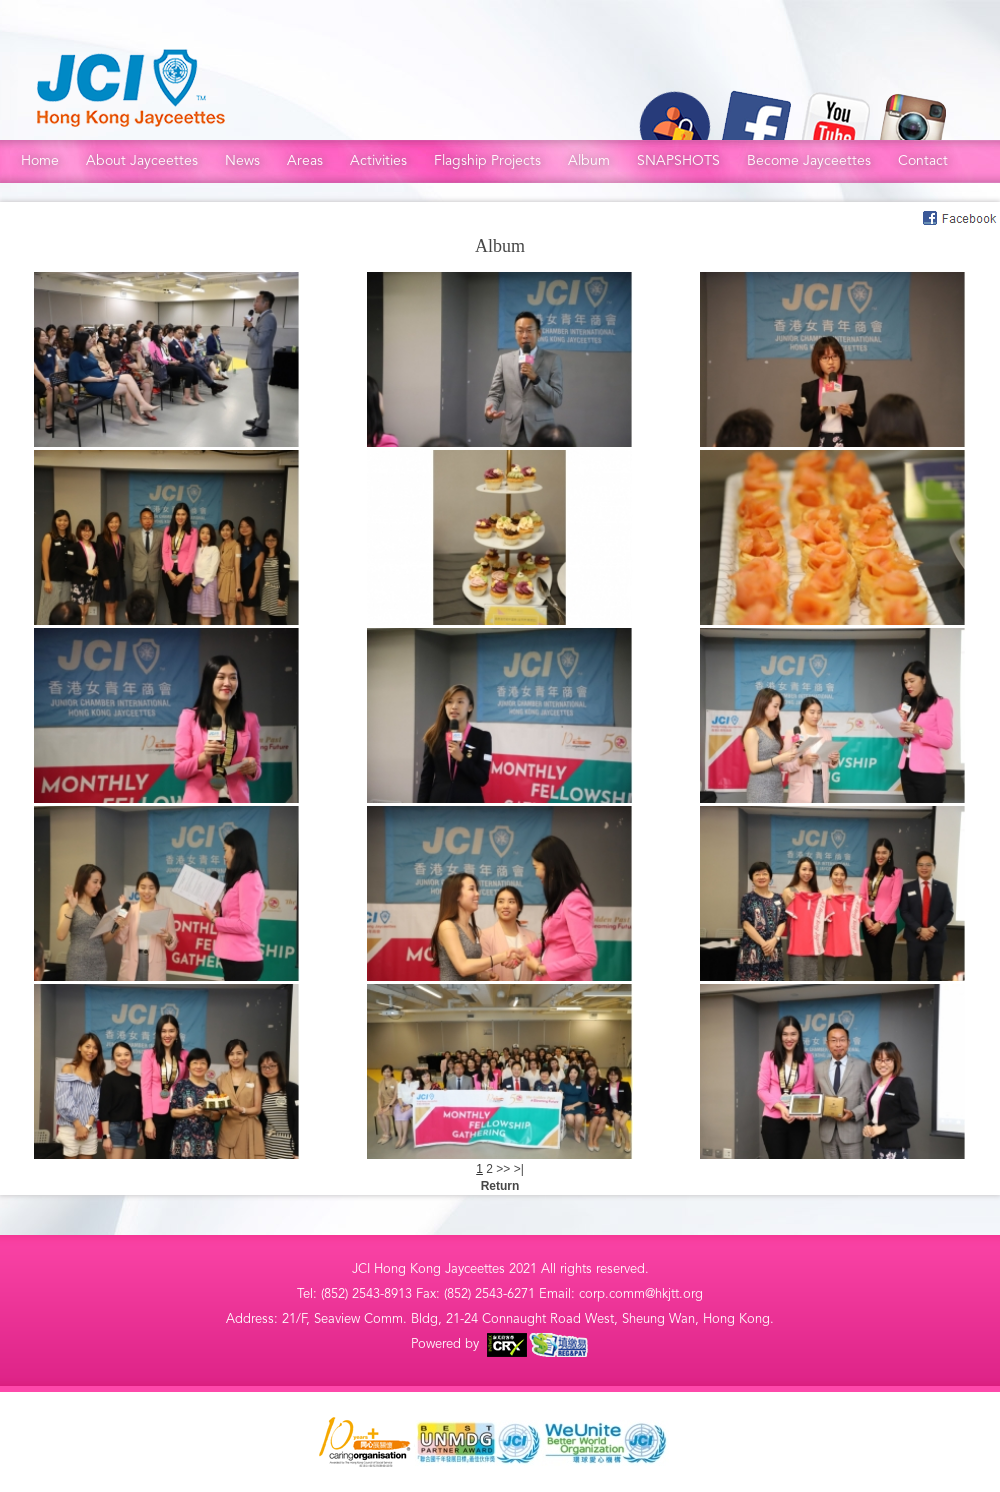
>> (504, 1169)
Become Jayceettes (809, 160)
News (242, 160)
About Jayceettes (142, 160)
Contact (923, 160)
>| (519, 1169)
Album (589, 160)
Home (40, 160)
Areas (305, 160)
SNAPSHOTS (678, 160)
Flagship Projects (487, 160)
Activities (378, 160)
